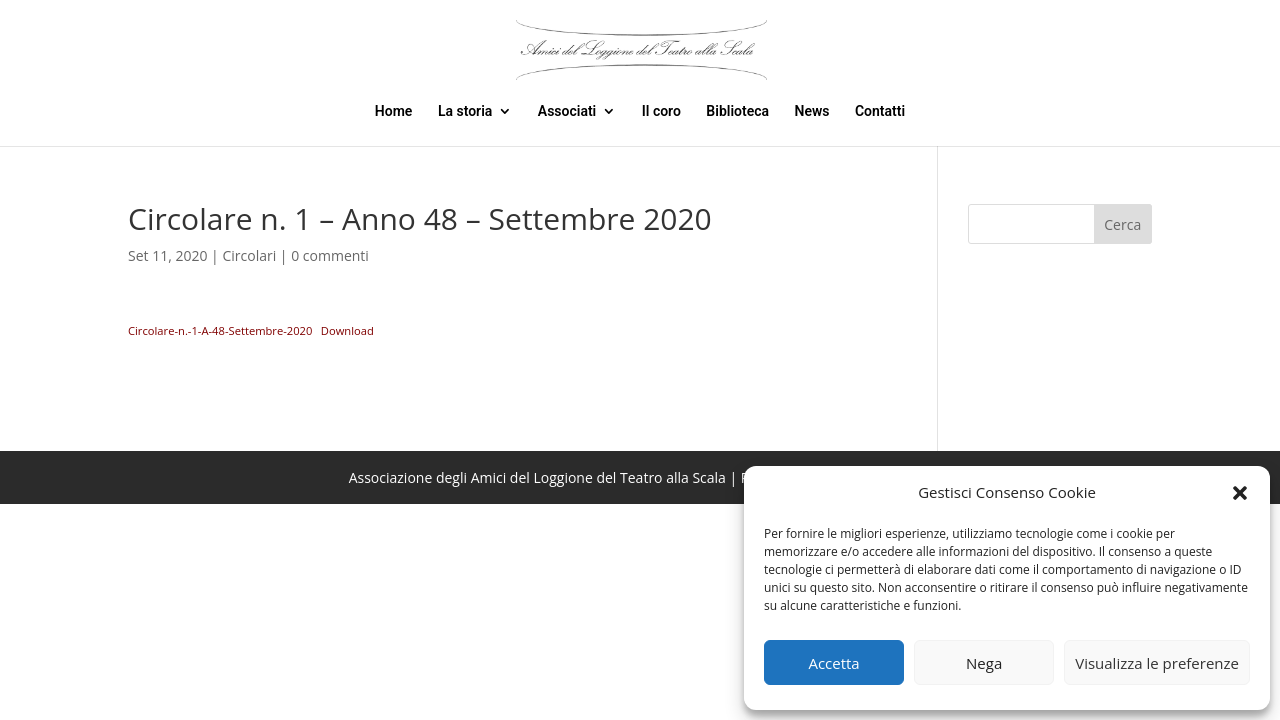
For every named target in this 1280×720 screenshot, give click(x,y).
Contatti (880, 111)
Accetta (833, 663)
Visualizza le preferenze (1157, 663)
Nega (984, 663)
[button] (1240, 493)
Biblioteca (737, 111)
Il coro (661, 111)
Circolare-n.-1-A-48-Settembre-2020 (220, 330)
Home (394, 111)
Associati (567, 111)
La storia (465, 111)
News (812, 111)
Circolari (249, 255)
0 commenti (330, 255)
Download (347, 330)
